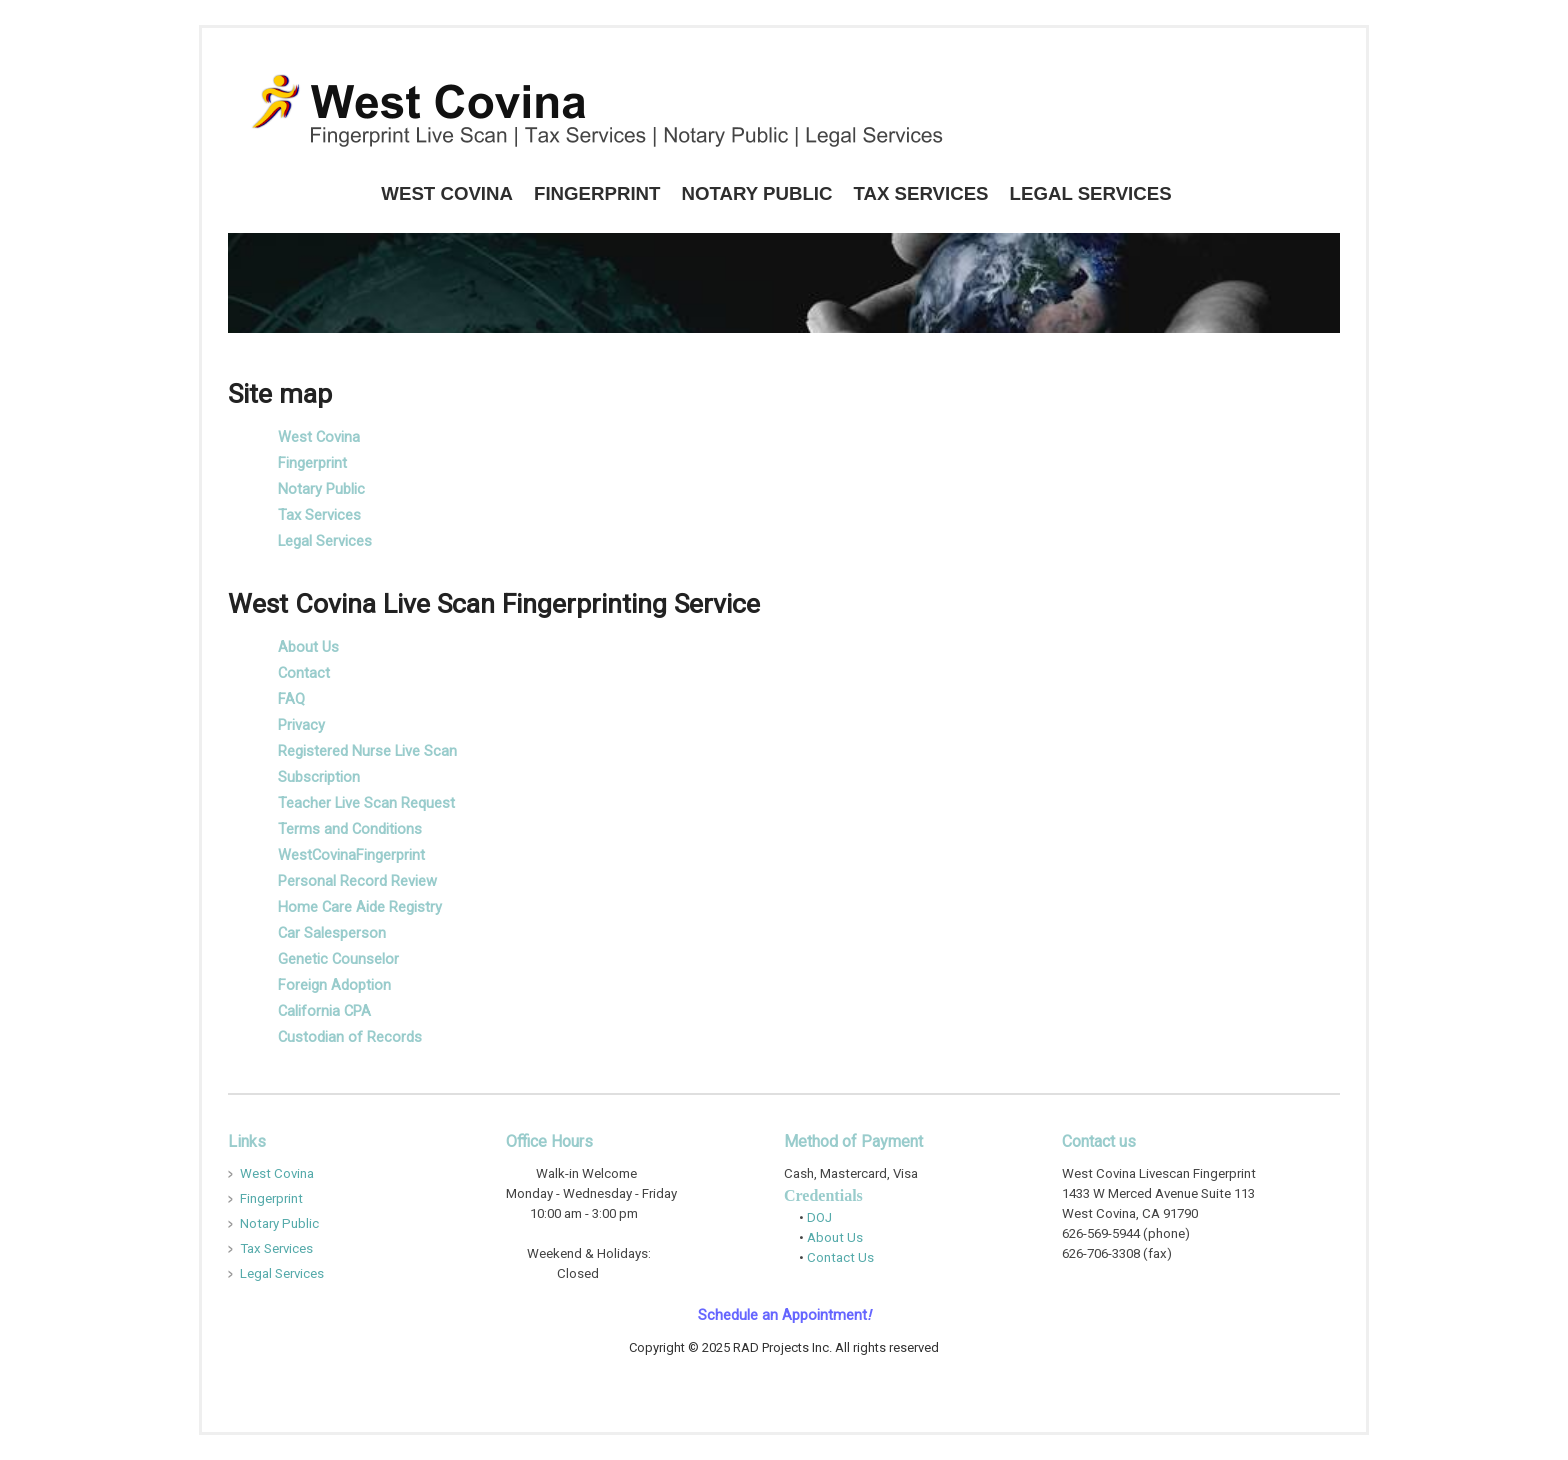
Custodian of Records (350, 1037)
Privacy (301, 725)
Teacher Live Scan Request (366, 803)
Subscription (319, 777)
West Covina (447, 193)
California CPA (324, 1011)
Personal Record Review (357, 881)
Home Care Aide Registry (360, 907)
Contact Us (839, 1257)
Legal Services (1091, 193)
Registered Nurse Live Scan (367, 751)
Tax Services (920, 193)
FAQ (291, 699)
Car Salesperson (332, 933)
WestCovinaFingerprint (351, 855)
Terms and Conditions (350, 829)
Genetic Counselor (338, 959)
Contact (304, 673)
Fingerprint (597, 193)
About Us (308, 647)
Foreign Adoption (334, 985)
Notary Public (756, 193)
